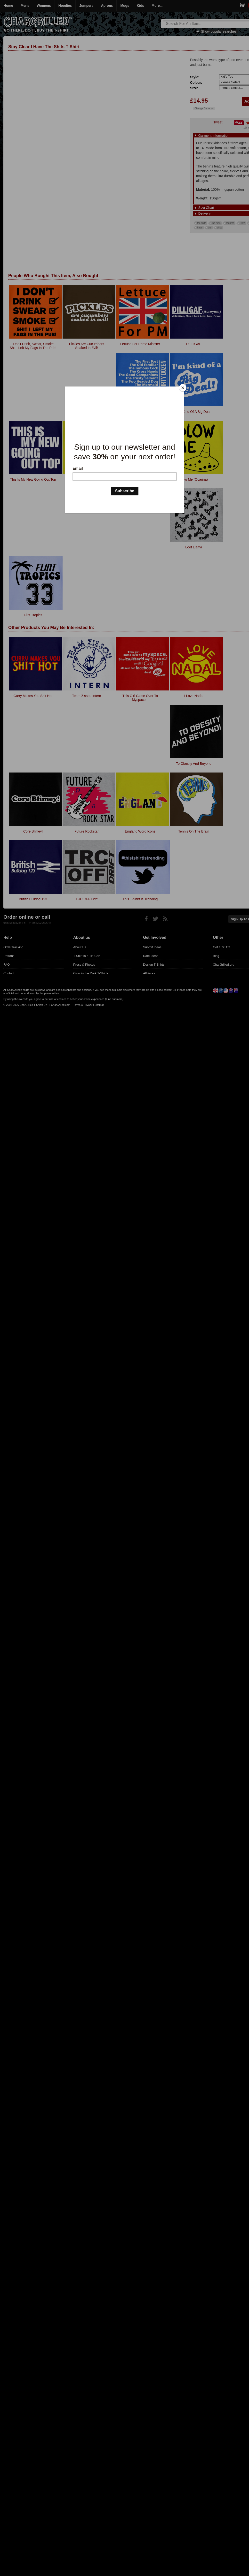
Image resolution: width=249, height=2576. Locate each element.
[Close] (182, 387)
